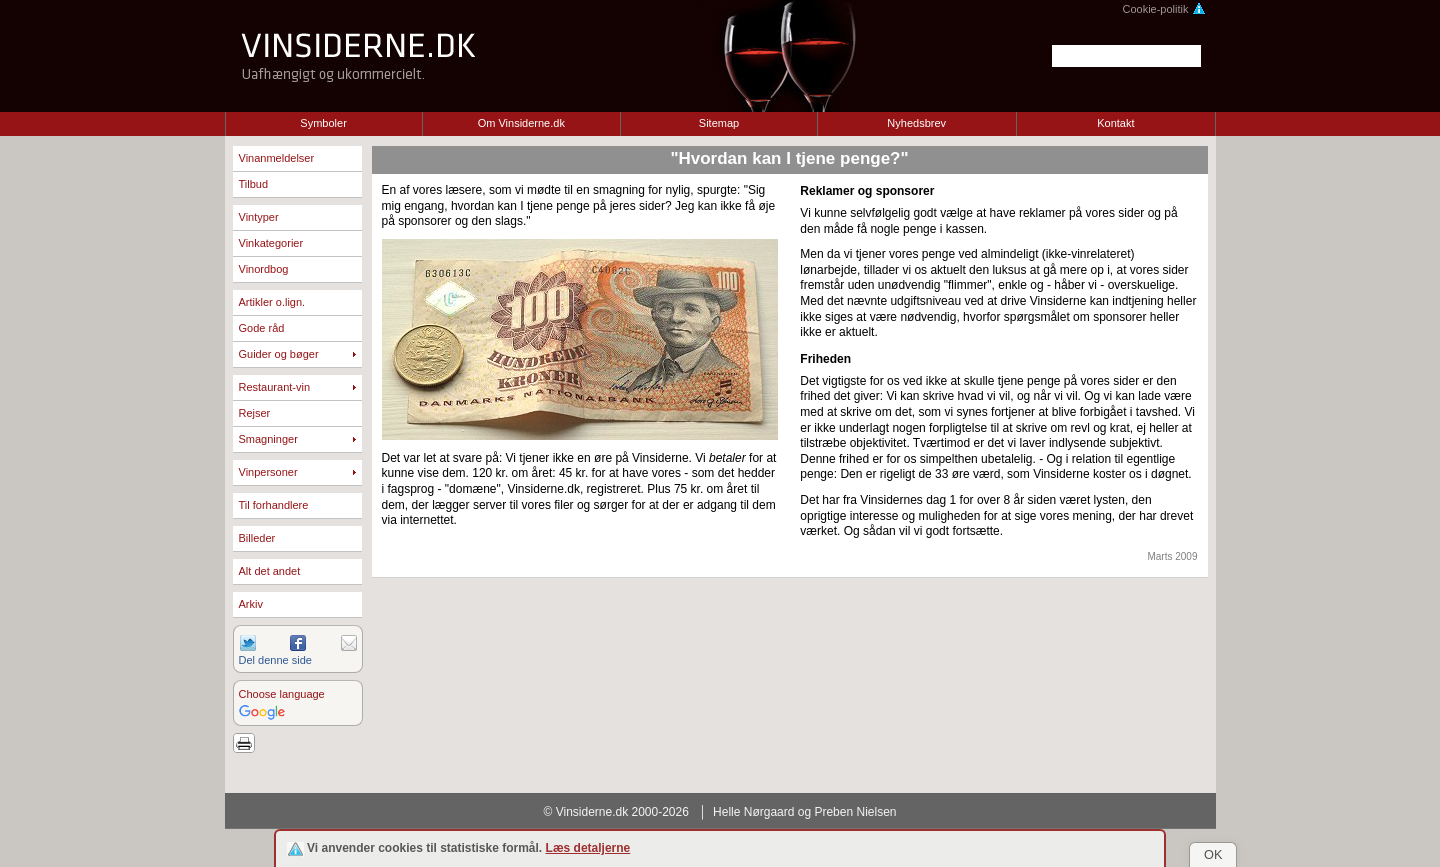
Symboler (323, 123)
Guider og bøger (279, 354)
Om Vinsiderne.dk (521, 123)
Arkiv (251, 604)
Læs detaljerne (588, 848)
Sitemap (719, 123)
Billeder (257, 538)
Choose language (282, 694)
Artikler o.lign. (272, 302)
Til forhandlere (274, 505)
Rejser (255, 413)
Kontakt (1115, 123)
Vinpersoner (268, 472)
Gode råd (262, 328)
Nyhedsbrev (916, 123)
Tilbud (254, 184)
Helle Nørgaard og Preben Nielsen (804, 812)
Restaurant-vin (275, 387)
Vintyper (259, 217)
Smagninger (268, 439)
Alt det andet (270, 571)
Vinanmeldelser (277, 158)
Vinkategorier (271, 243)
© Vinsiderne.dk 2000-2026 (616, 812)
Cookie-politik (1163, 9)
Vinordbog (264, 269)
